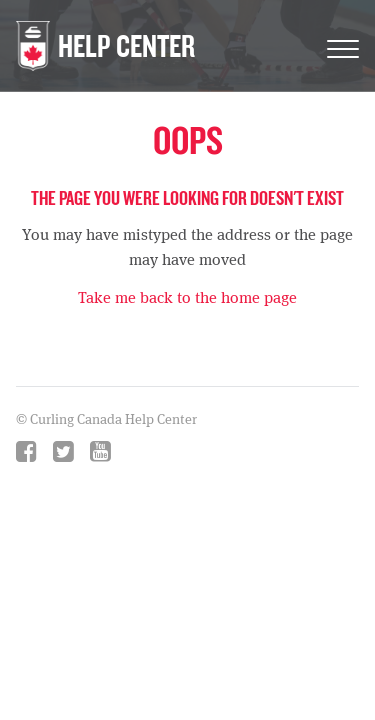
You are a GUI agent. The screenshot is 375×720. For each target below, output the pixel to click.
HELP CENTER (126, 45)
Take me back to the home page (187, 297)
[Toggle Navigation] (343, 45)
